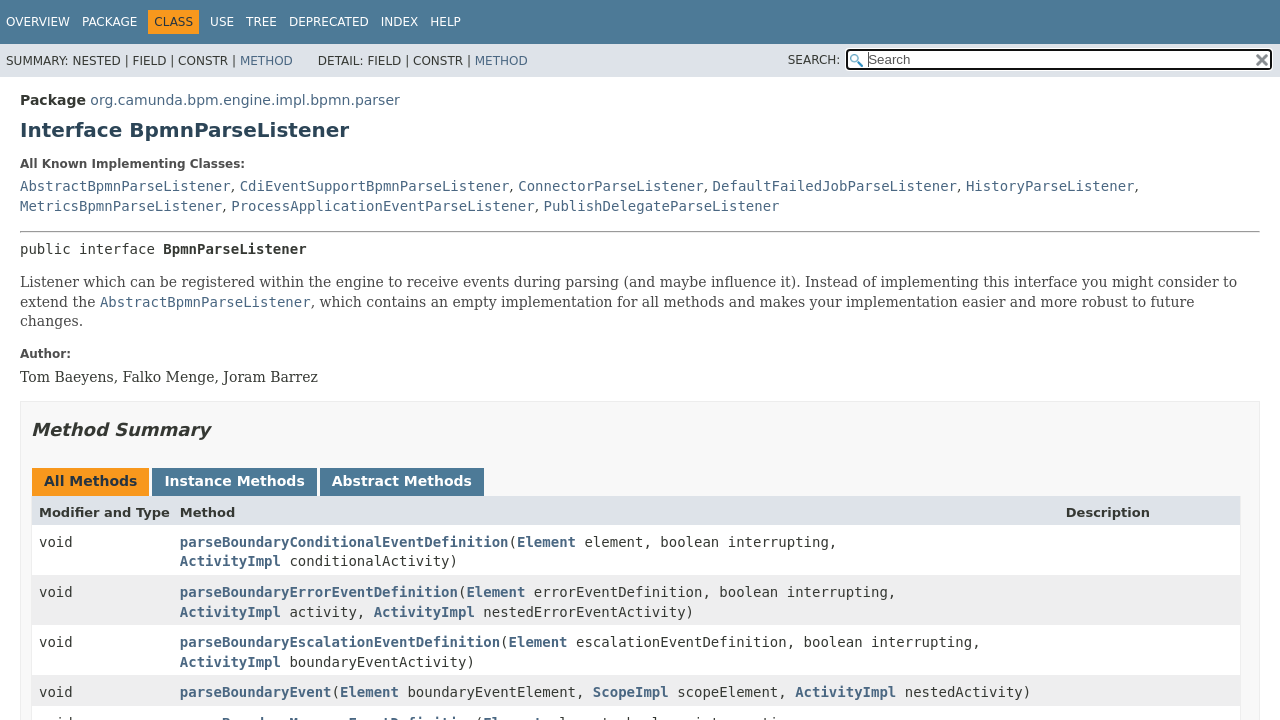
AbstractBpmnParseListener (125, 186)
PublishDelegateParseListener (662, 206)
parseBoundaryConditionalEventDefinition (344, 542)
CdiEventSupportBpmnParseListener (375, 186)
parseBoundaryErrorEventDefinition (319, 592)
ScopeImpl (631, 692)
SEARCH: (814, 60)
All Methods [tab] (90, 481)
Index (400, 22)
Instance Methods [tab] (234, 481)
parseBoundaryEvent (256, 692)
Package (109, 22)
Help (445, 22)
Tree (261, 22)
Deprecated (329, 22)
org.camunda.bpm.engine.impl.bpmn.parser (244, 100)
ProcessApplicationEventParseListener (382, 206)
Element (546, 542)
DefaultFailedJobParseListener (835, 186)
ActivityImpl (230, 561)
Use (222, 22)
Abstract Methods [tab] (402, 481)
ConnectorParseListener (610, 186)
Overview (38, 22)
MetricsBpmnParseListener (121, 206)
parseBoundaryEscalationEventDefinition (340, 642)
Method (266, 61)
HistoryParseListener (1050, 186)
